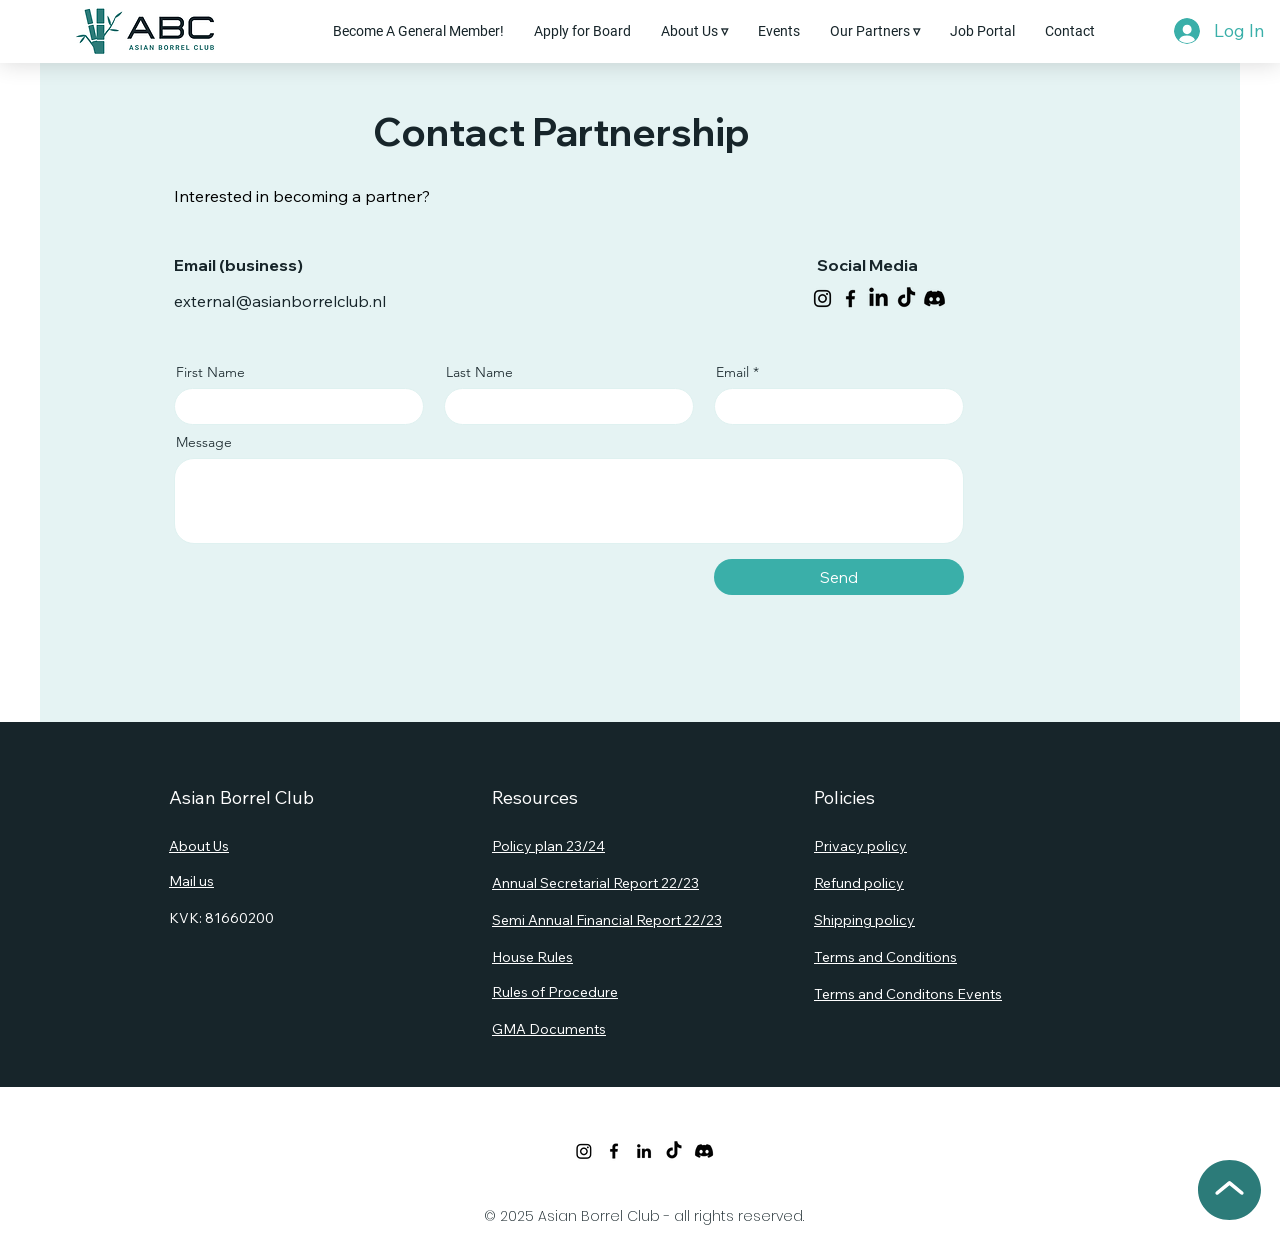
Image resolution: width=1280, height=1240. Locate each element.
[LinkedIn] (878, 298)
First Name (210, 372)
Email (732, 372)
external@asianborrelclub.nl (280, 301)
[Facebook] (850, 298)
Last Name (479, 372)
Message (204, 442)
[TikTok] (906, 298)
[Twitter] (584, 1151)
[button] (694, 31)
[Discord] (934, 298)
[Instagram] (822, 298)
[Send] (839, 577)
